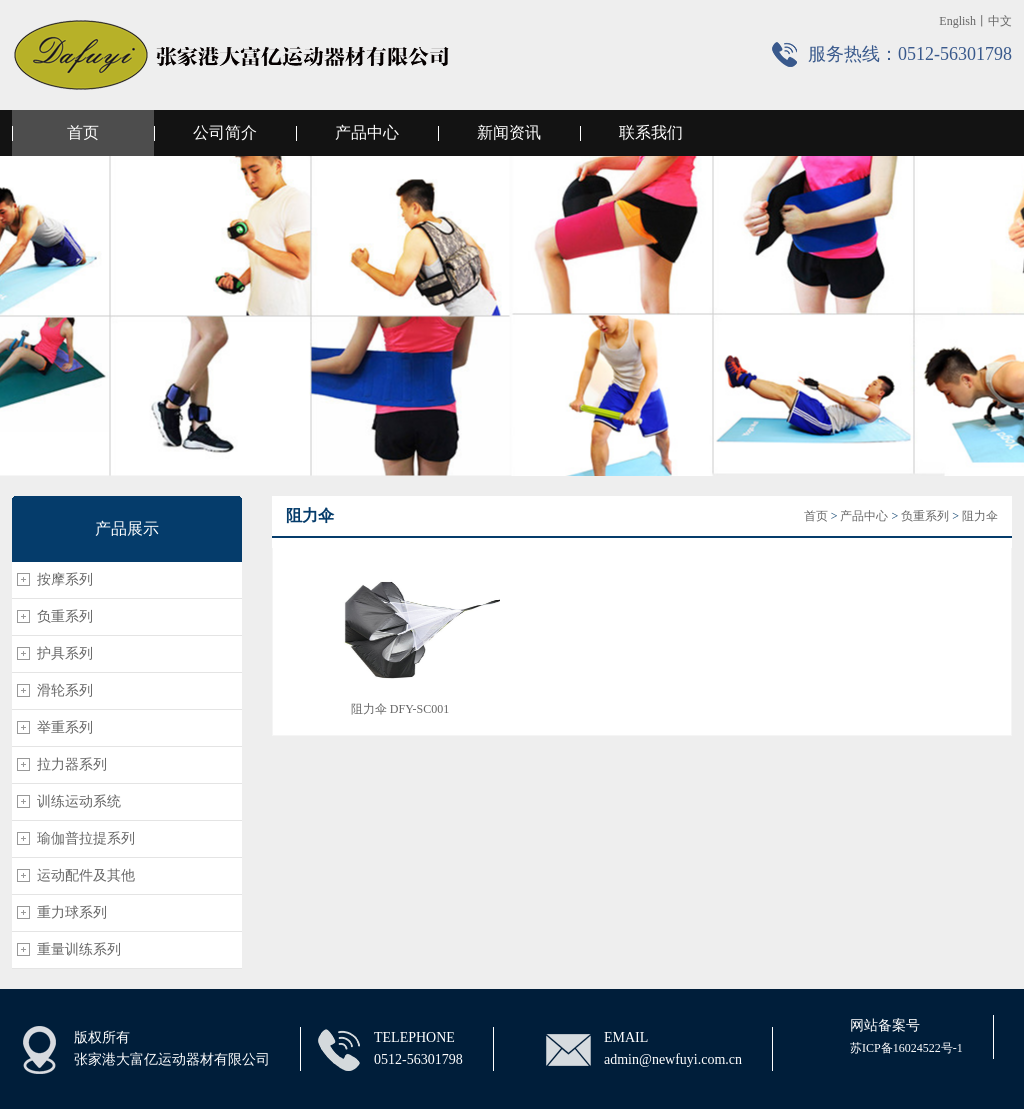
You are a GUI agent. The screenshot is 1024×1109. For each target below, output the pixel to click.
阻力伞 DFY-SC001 (400, 709)
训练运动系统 (79, 801)
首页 (83, 132)
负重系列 (65, 616)
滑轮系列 (65, 690)
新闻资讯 (509, 132)
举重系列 (65, 727)
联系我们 (651, 132)
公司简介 (225, 132)
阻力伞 (980, 516)
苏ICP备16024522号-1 (906, 1048)
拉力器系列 (72, 764)
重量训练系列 (79, 949)
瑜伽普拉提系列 (86, 838)
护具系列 (65, 653)
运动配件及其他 (86, 875)
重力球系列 (72, 912)
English (957, 21)
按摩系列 (65, 579)
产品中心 (367, 132)
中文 (1000, 21)
